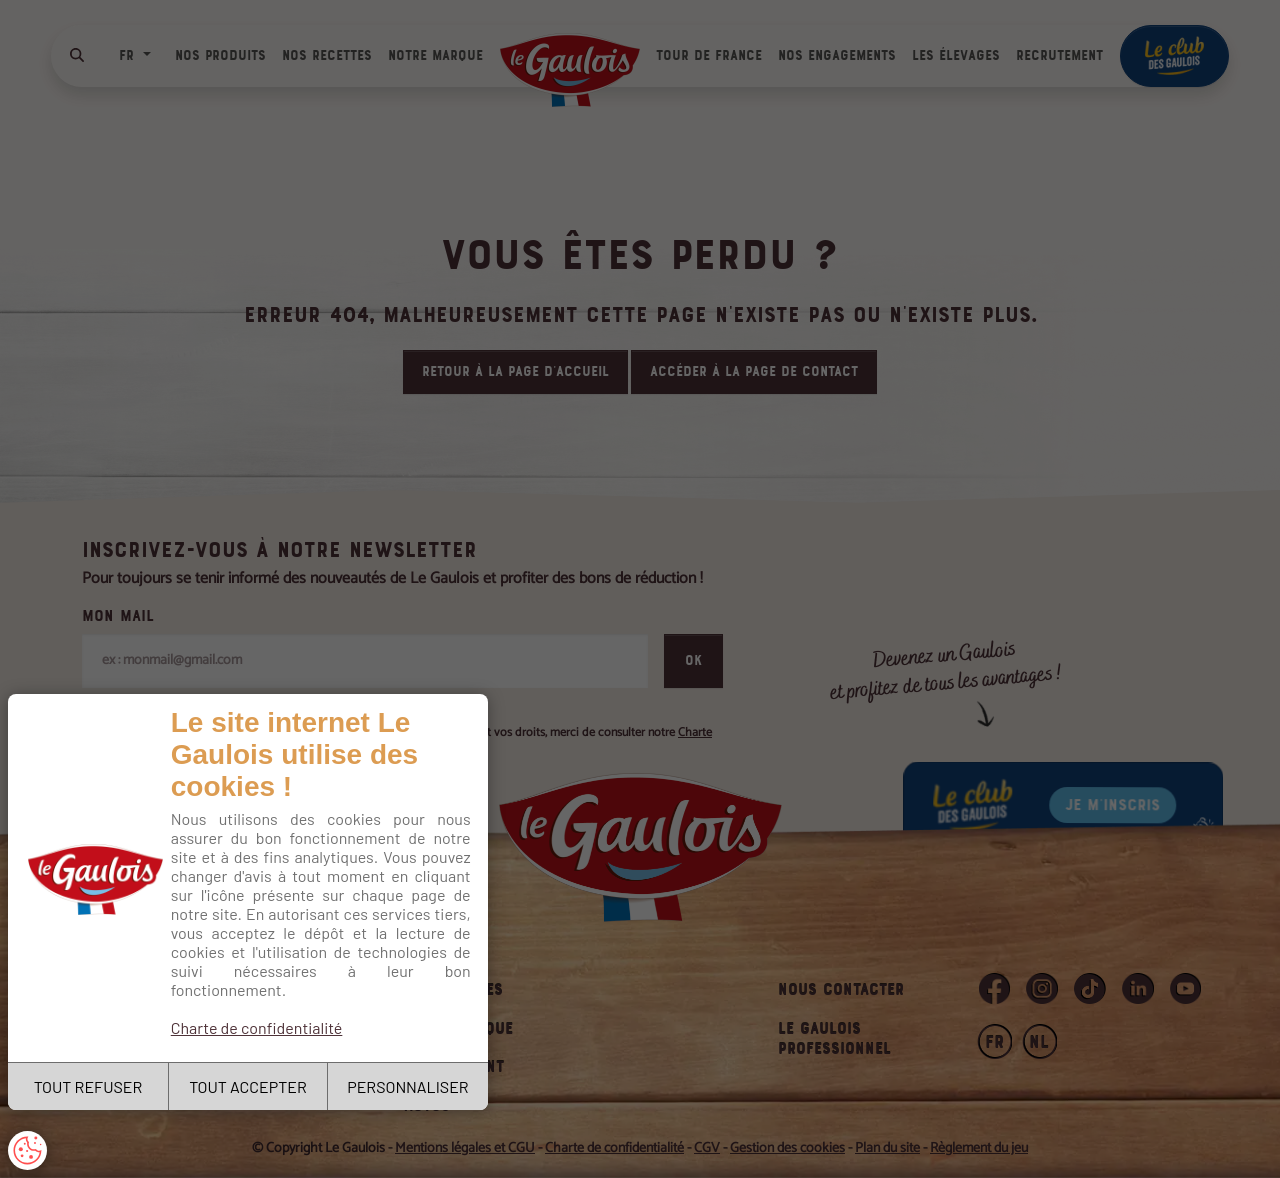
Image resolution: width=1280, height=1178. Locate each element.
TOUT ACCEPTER (248, 1086)
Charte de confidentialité (257, 1027)
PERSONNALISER (407, 1086)
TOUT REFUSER (88, 1086)
